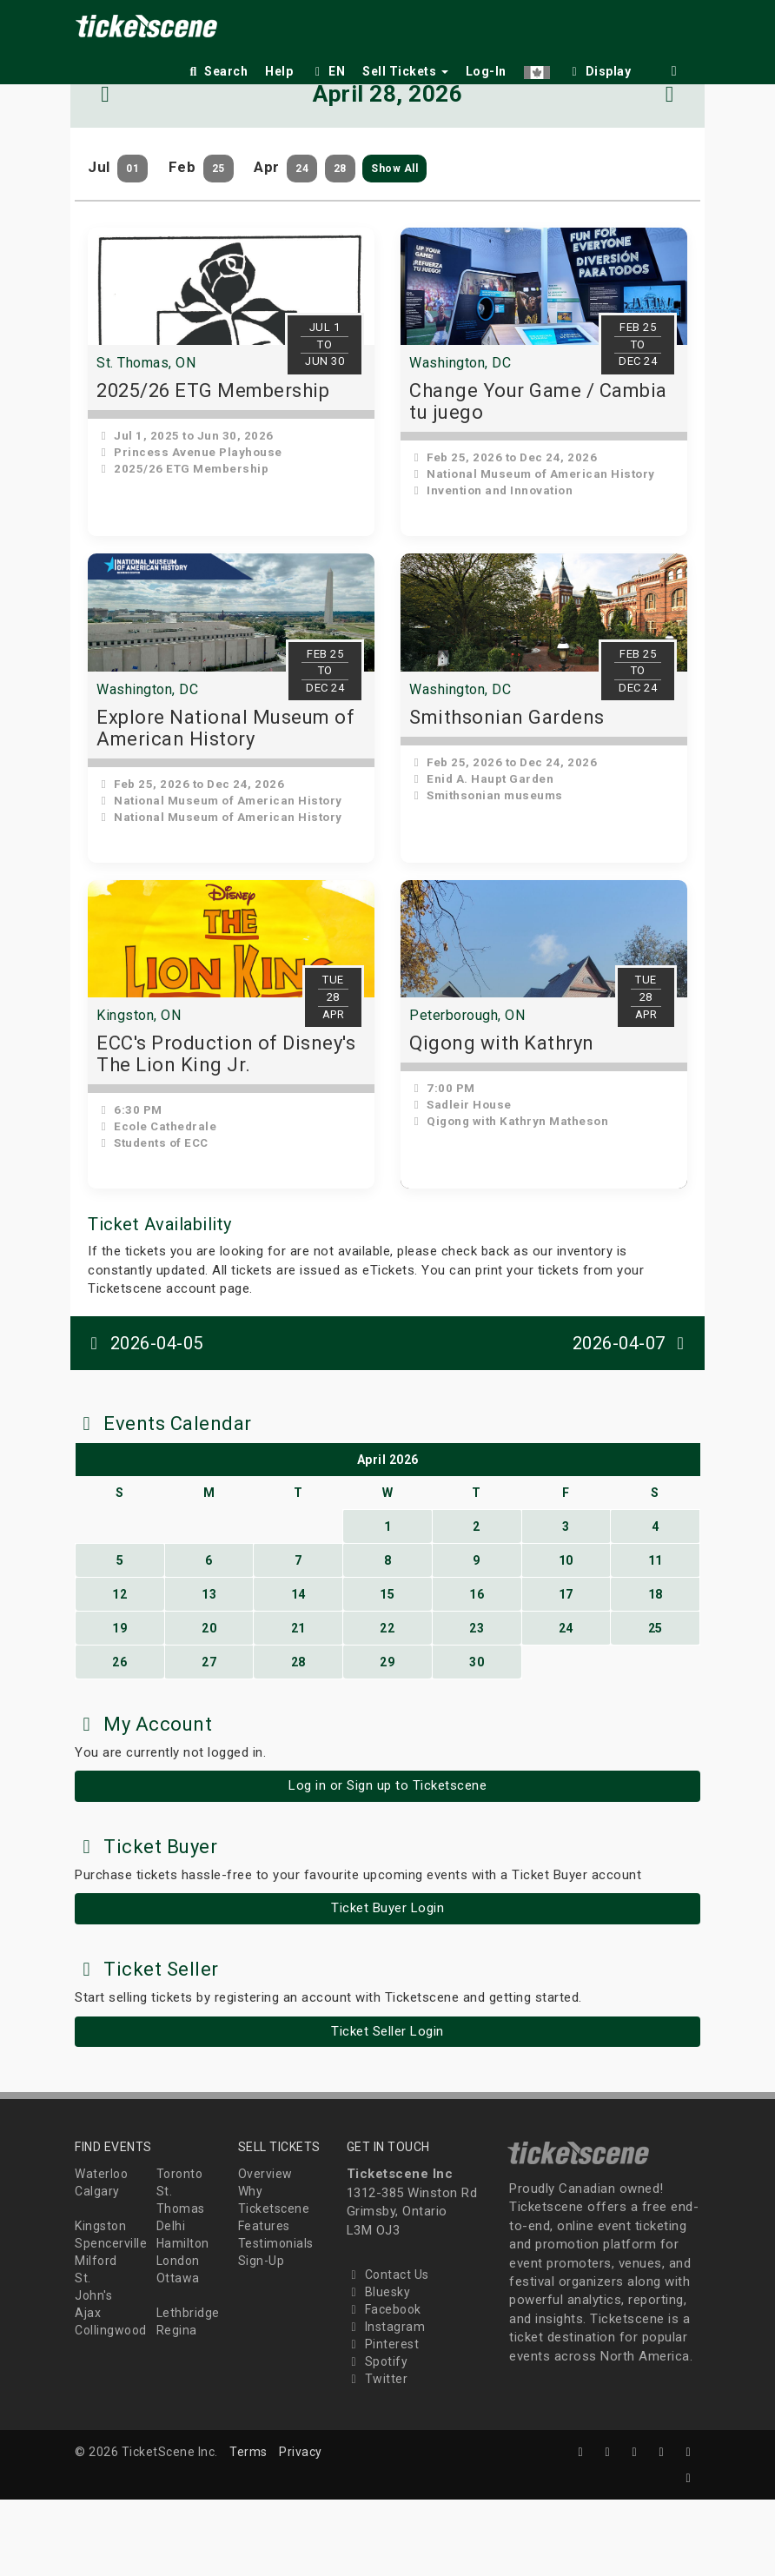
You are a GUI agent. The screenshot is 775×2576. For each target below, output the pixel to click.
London (178, 2338)
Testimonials (276, 2321)
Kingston (100, 2303)
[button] (537, 68)
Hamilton (182, 2321)
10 (566, 1637)
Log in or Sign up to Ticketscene (387, 1863)
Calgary (97, 2268)
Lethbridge (188, 2390)
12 (119, 1671)
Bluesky (379, 2368)
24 (566, 1705)
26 (119, 1738)
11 (655, 1637)
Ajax (88, 2390)
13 (209, 1671)
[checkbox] (599, 68)
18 (655, 1671)
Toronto (179, 2251)
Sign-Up (261, 2338)
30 (476, 1738)
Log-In (486, 71)
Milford (96, 2338)
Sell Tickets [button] (405, 71)
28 (298, 1738)
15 (387, 1671)
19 (119, 1705)
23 (476, 1705)
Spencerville (111, 2321)
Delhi (171, 2303)
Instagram (386, 2403)
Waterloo (101, 2251)
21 (298, 1705)
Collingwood (111, 2407)
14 (298, 1671)
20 (209, 1705)
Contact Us (388, 2351)
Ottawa (178, 2355)
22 (387, 1705)
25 (655, 1705)
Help (279, 71)
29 (387, 1738)
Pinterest (383, 2420)
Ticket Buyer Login (387, 1985)
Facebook (384, 2386)
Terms (248, 2528)
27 (209, 1738)
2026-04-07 (632, 1419)
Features (264, 2303)
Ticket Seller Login (387, 2108)
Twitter (377, 2455)
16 (476, 1671)
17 (566, 1671)
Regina (176, 2407)
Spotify (377, 2438)
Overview (265, 2251)
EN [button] (327, 71)
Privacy (300, 2528)
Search (217, 71)
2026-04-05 (143, 1419)
